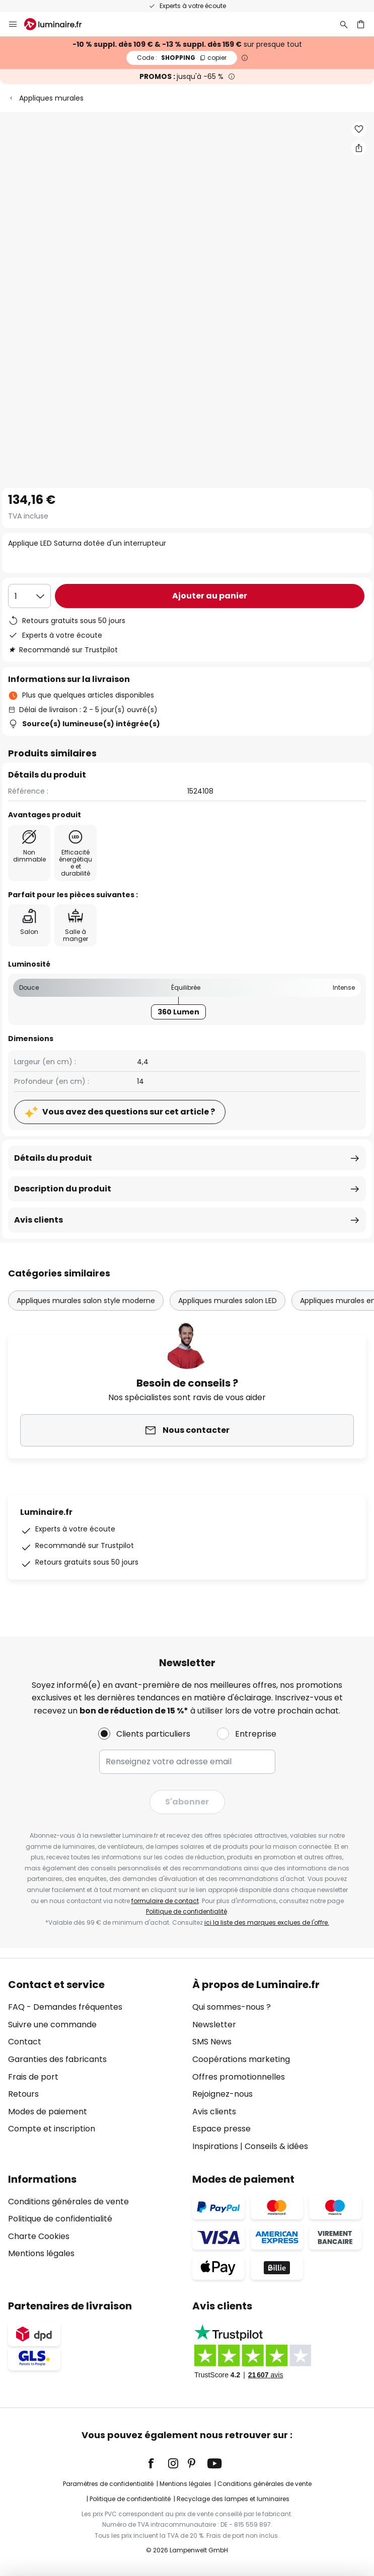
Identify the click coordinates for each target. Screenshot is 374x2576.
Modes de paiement (47, 2111)
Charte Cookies (38, 2236)
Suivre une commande (52, 2024)
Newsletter (214, 2024)
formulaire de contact (165, 1901)
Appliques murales (51, 98)
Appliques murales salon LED (227, 1301)
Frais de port (33, 2077)
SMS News (212, 2041)
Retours (23, 2094)
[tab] (95, 2066)
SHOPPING (182, 57)
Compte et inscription (51, 2128)
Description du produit (62, 1188)
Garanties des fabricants (57, 2059)
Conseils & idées (276, 2146)
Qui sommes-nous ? (231, 2007)
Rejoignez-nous (222, 2094)
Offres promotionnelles (238, 2077)
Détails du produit (53, 1158)
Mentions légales (41, 2253)
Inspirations (215, 2146)
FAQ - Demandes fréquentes (65, 2007)
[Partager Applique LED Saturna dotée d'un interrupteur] (358, 147)
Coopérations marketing (241, 2059)
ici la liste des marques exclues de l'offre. (266, 1922)
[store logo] (59, 24)
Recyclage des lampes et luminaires (233, 2499)
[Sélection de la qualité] (29, 596)
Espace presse (221, 2128)
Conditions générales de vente (68, 2201)
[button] (358, 129)
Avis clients (38, 1220)
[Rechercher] (344, 24)
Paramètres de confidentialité (108, 2483)
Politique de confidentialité (186, 1911)
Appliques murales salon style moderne (86, 1301)
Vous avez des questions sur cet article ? (128, 1112)
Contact (24, 2041)
